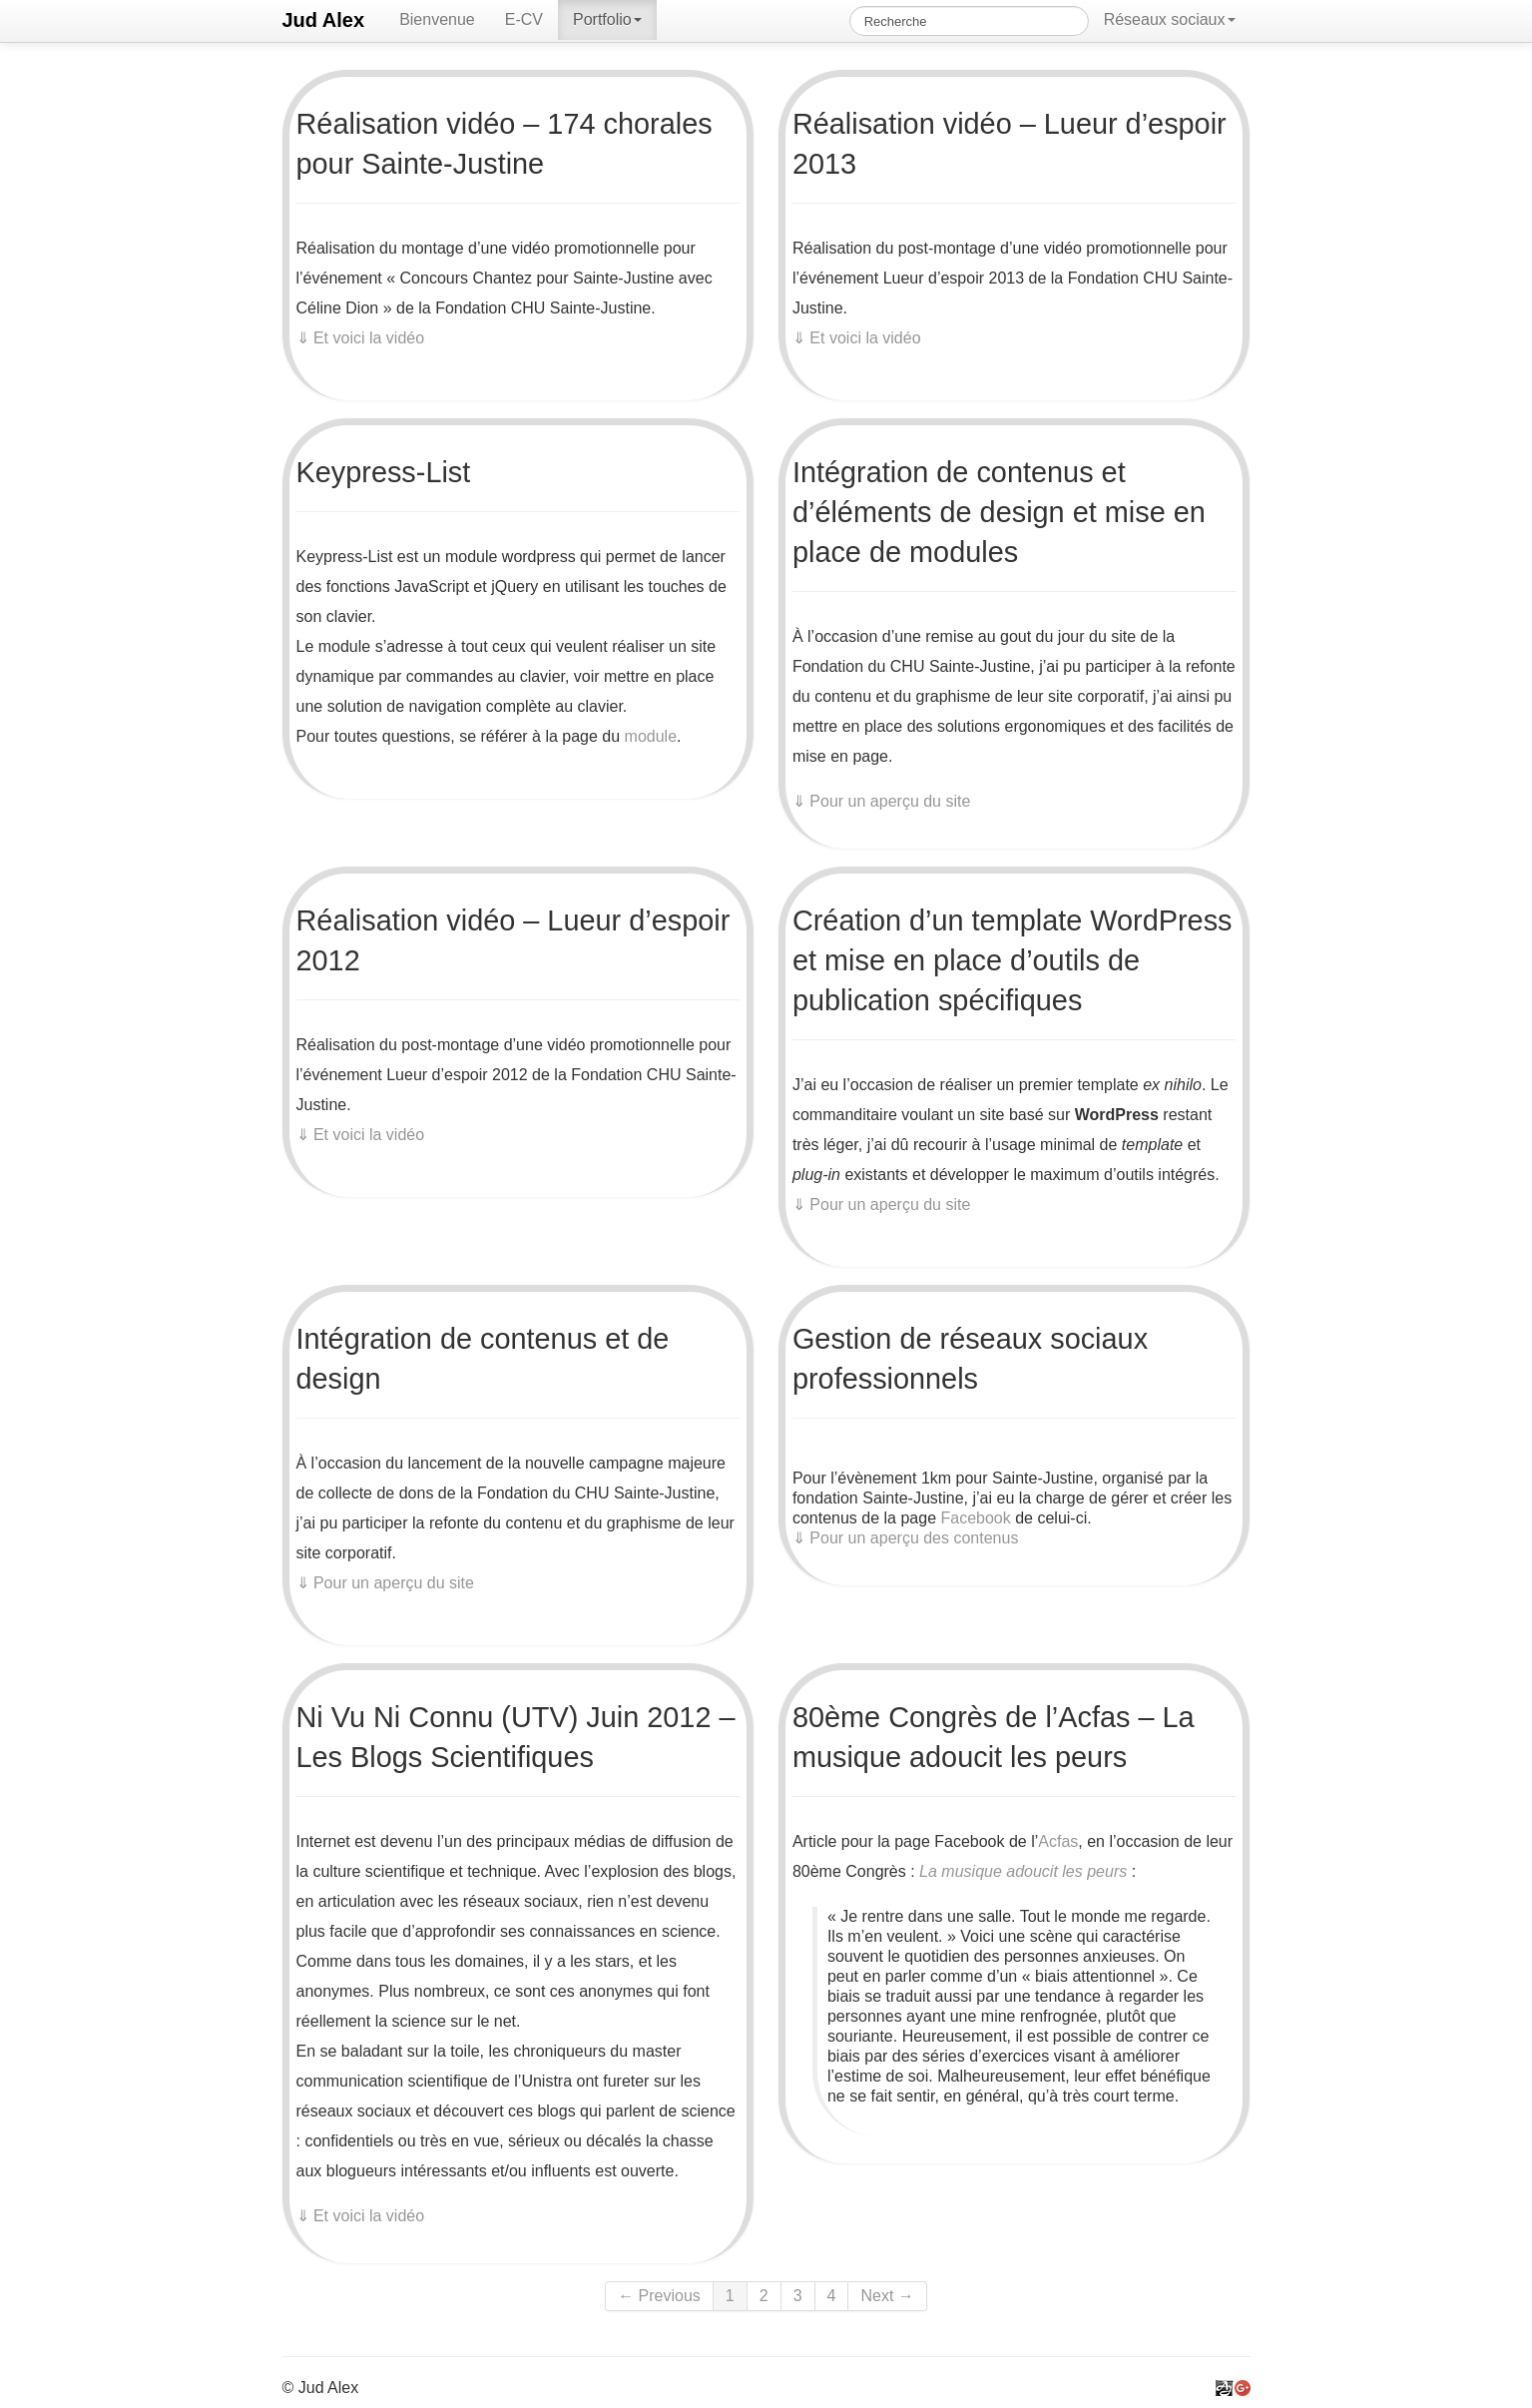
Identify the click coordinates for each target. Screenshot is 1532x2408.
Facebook (975, 1517)
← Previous (659, 2295)
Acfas (1058, 1841)
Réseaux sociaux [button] (1170, 19)
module (651, 736)
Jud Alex (323, 20)
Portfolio (607, 19)
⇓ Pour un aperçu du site (881, 801)
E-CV (524, 19)
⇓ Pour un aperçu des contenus (905, 1537)
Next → (886, 2295)
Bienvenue (437, 19)
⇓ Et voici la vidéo (360, 337)
